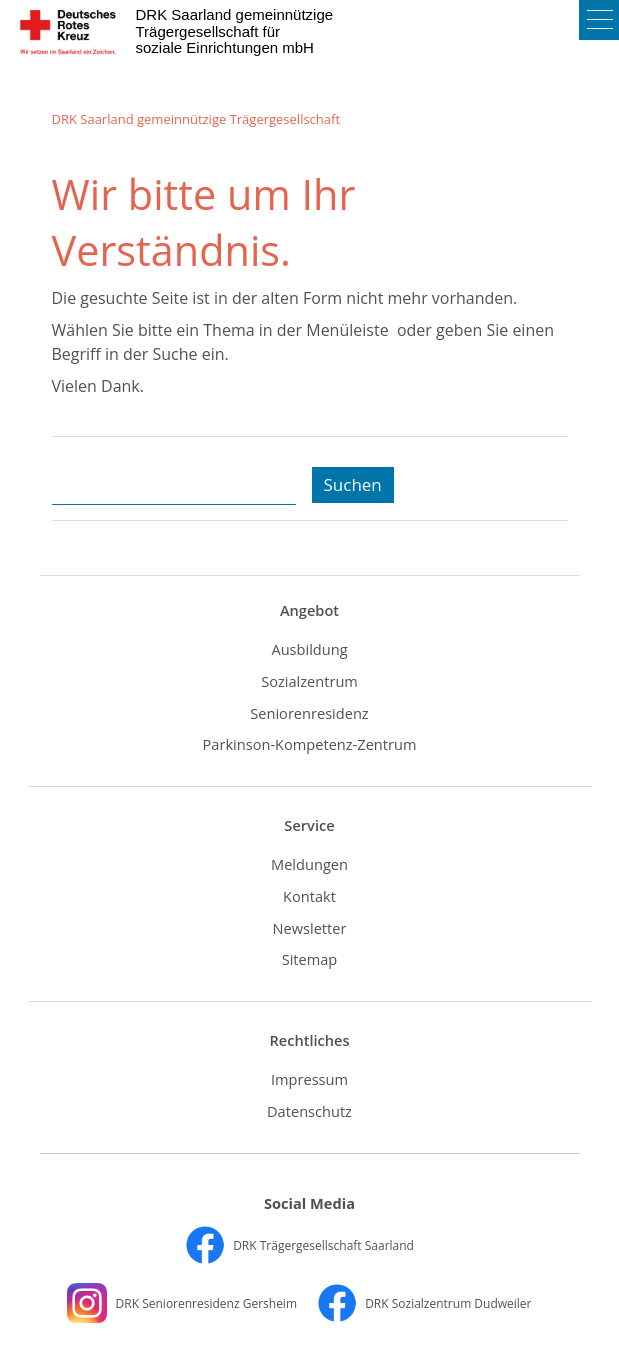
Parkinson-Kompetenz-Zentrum (310, 744)
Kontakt (309, 896)
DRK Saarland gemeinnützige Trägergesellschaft (196, 119)
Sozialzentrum (309, 681)
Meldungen (309, 864)
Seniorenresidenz (309, 713)
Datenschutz (309, 1111)
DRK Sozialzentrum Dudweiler (424, 1303)
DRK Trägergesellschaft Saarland (299, 1245)
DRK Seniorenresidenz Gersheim (182, 1303)
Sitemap (310, 959)
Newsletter (310, 928)
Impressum (309, 1079)
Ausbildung (309, 649)
